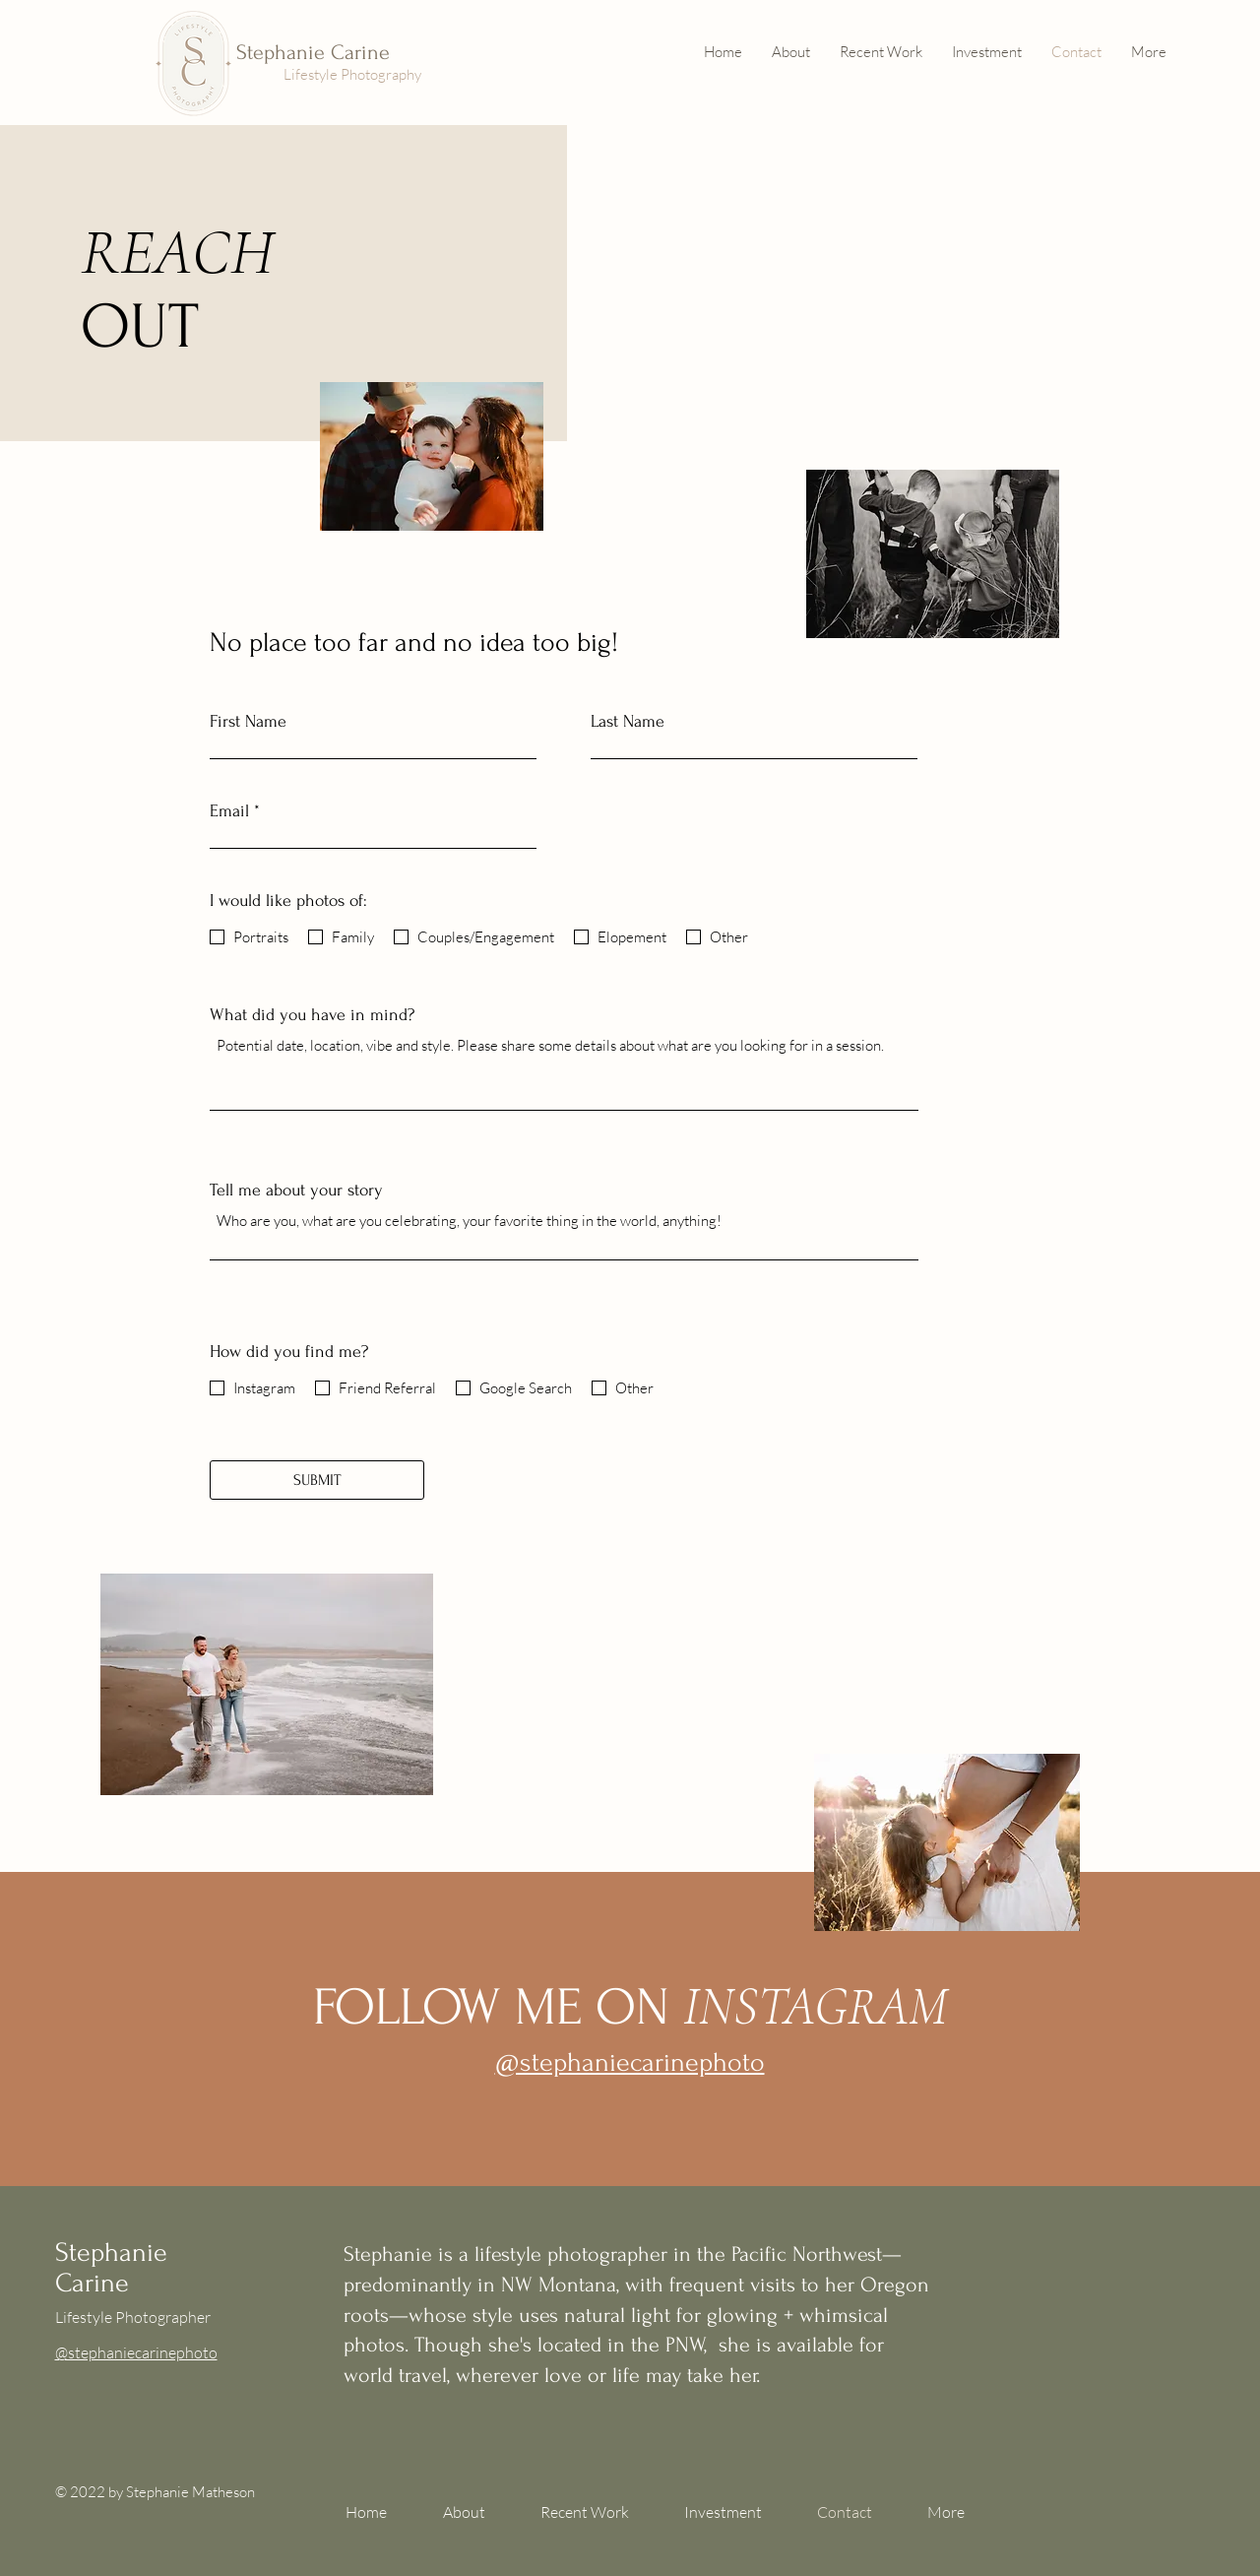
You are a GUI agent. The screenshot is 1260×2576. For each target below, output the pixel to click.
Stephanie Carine (313, 52)
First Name (248, 722)
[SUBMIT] (317, 1480)
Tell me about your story (296, 1190)
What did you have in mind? (312, 1015)
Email (229, 811)
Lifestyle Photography (352, 74)
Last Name (627, 722)
